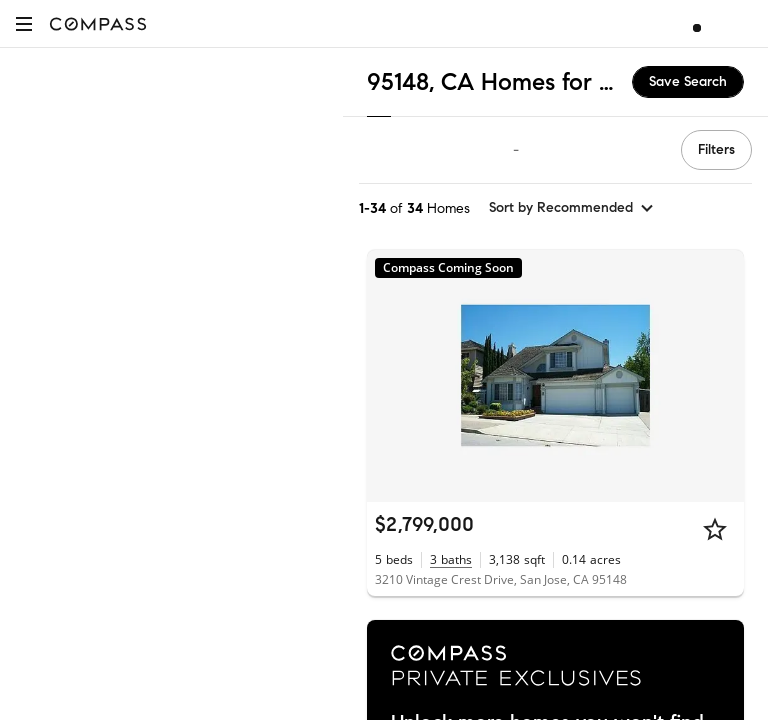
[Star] (715, 529)
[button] (24, 23)
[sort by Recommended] (572, 208)
